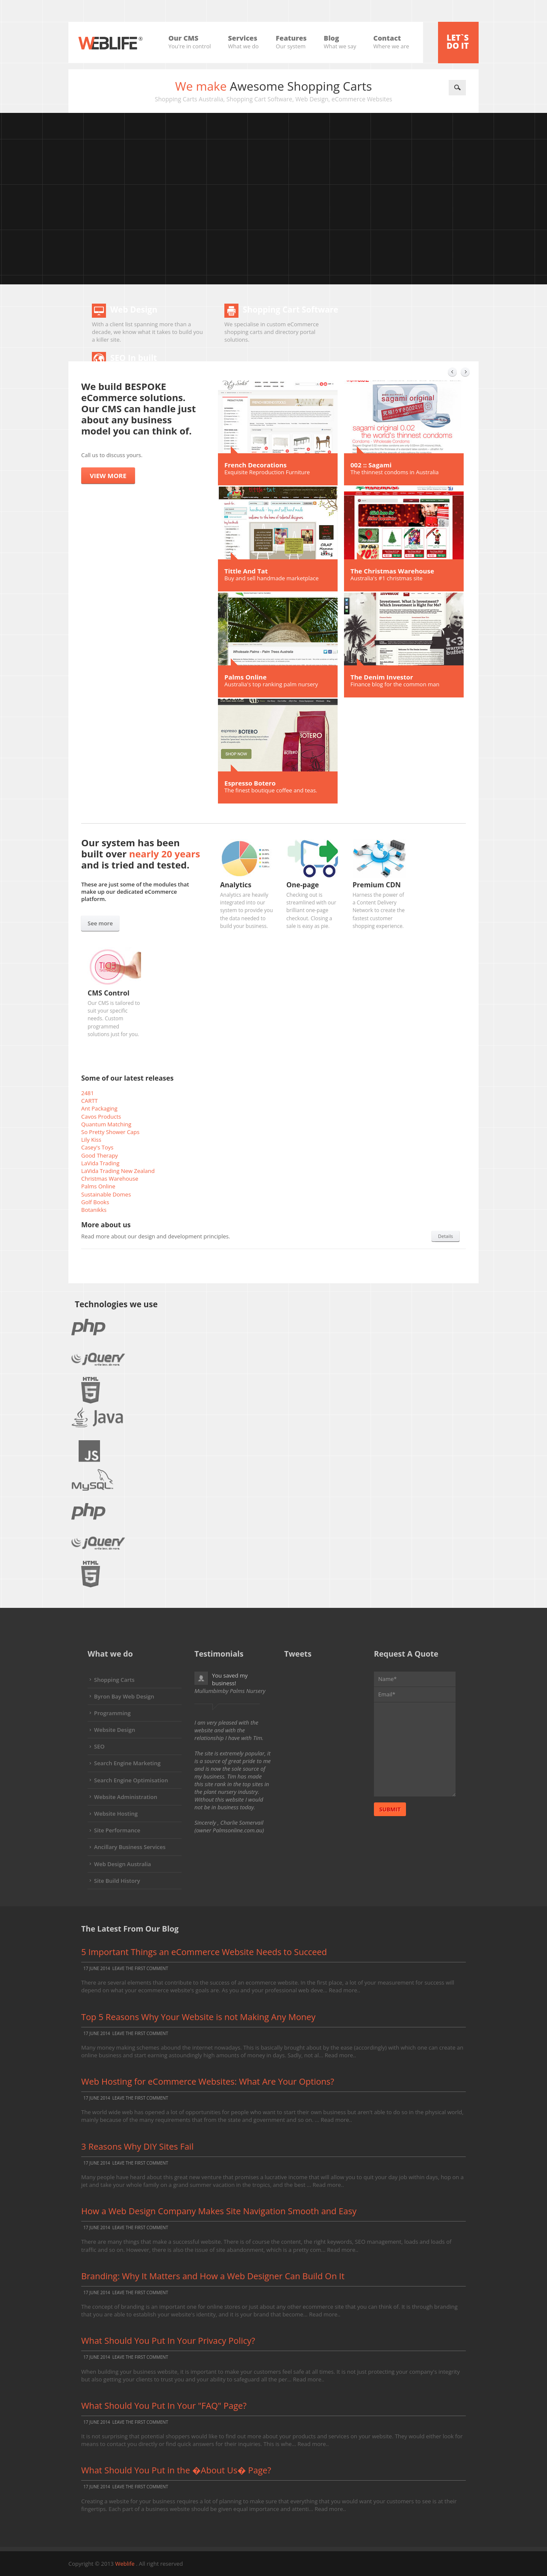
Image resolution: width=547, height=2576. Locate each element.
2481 (87, 1093)
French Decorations (255, 465)
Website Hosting (116, 1813)
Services (243, 38)
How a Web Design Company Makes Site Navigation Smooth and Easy (218, 2211)
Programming (112, 1713)
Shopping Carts (114, 1680)
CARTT (89, 1101)
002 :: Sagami (370, 465)
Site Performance (117, 1830)
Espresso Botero (250, 783)
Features (291, 38)
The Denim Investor (381, 677)
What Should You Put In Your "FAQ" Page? (164, 2405)
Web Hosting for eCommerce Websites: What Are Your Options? (207, 2081)
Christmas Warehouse (109, 1178)
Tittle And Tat (246, 571)
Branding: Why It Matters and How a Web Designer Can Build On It (212, 2276)
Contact (391, 38)
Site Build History (117, 1881)
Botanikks (93, 1210)
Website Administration (125, 1797)
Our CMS (189, 38)
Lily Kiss (91, 1139)
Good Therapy (99, 1155)
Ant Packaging (99, 1108)
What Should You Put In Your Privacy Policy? (168, 2340)
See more (100, 923)
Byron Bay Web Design (124, 1696)
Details (445, 1236)
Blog (340, 38)
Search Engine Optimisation (131, 1780)
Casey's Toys (97, 1147)
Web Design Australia (122, 1864)
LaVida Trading (100, 1163)
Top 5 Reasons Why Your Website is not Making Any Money (198, 2017)
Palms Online (245, 677)
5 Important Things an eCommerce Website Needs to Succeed (204, 1952)
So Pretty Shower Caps (110, 1132)
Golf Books (95, 1202)
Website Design (114, 1730)
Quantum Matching (106, 1124)
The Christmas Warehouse (392, 571)
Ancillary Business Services (129, 1847)
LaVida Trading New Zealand (118, 1171)
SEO (99, 1746)
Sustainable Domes (106, 1194)
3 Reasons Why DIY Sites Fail (137, 2146)
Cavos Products (101, 1116)
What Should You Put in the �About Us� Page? (176, 2470)
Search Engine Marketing (127, 1763)
